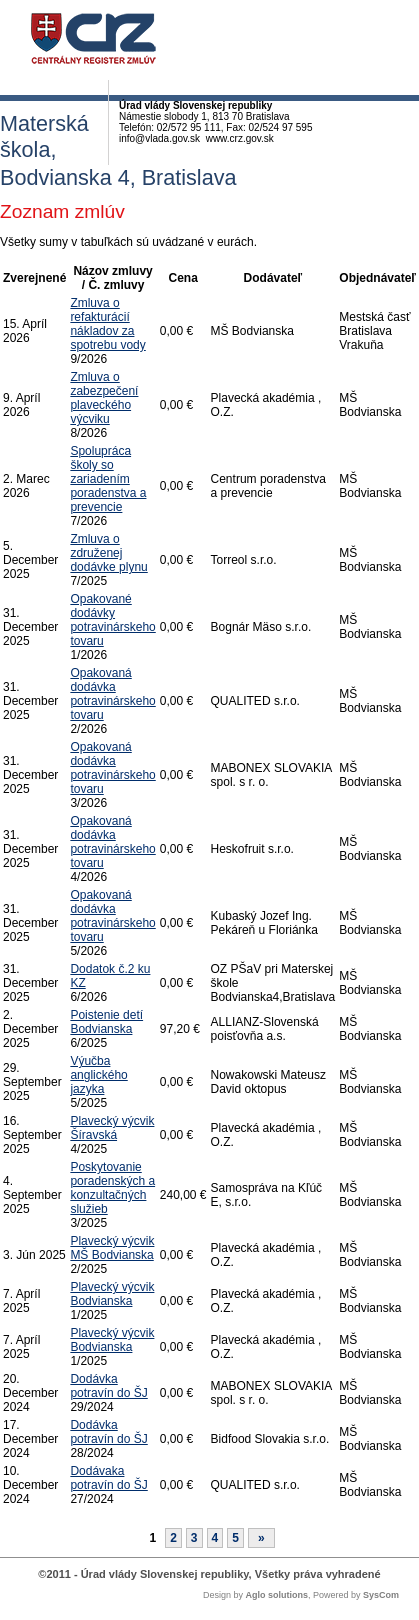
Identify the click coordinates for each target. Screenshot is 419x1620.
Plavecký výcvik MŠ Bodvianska (112, 1248)
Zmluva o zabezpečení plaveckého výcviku (104, 398)
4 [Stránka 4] (215, 1538)
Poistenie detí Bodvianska (106, 1022)
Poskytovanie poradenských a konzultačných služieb (112, 1188)
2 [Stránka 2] (173, 1538)
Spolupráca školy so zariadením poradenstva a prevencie (108, 479)
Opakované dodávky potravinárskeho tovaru (112, 620)
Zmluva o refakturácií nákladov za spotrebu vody (107, 324)
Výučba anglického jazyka (98, 1075)
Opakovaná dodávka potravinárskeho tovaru (112, 694)
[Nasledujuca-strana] (261, 1538)
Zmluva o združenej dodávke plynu (108, 553)
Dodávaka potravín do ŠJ (108, 1478)
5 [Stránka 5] (235, 1538)
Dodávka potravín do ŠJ (108, 1386)
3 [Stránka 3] (194, 1538)
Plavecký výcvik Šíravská (112, 1128)
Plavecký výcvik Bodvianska (112, 1294)
